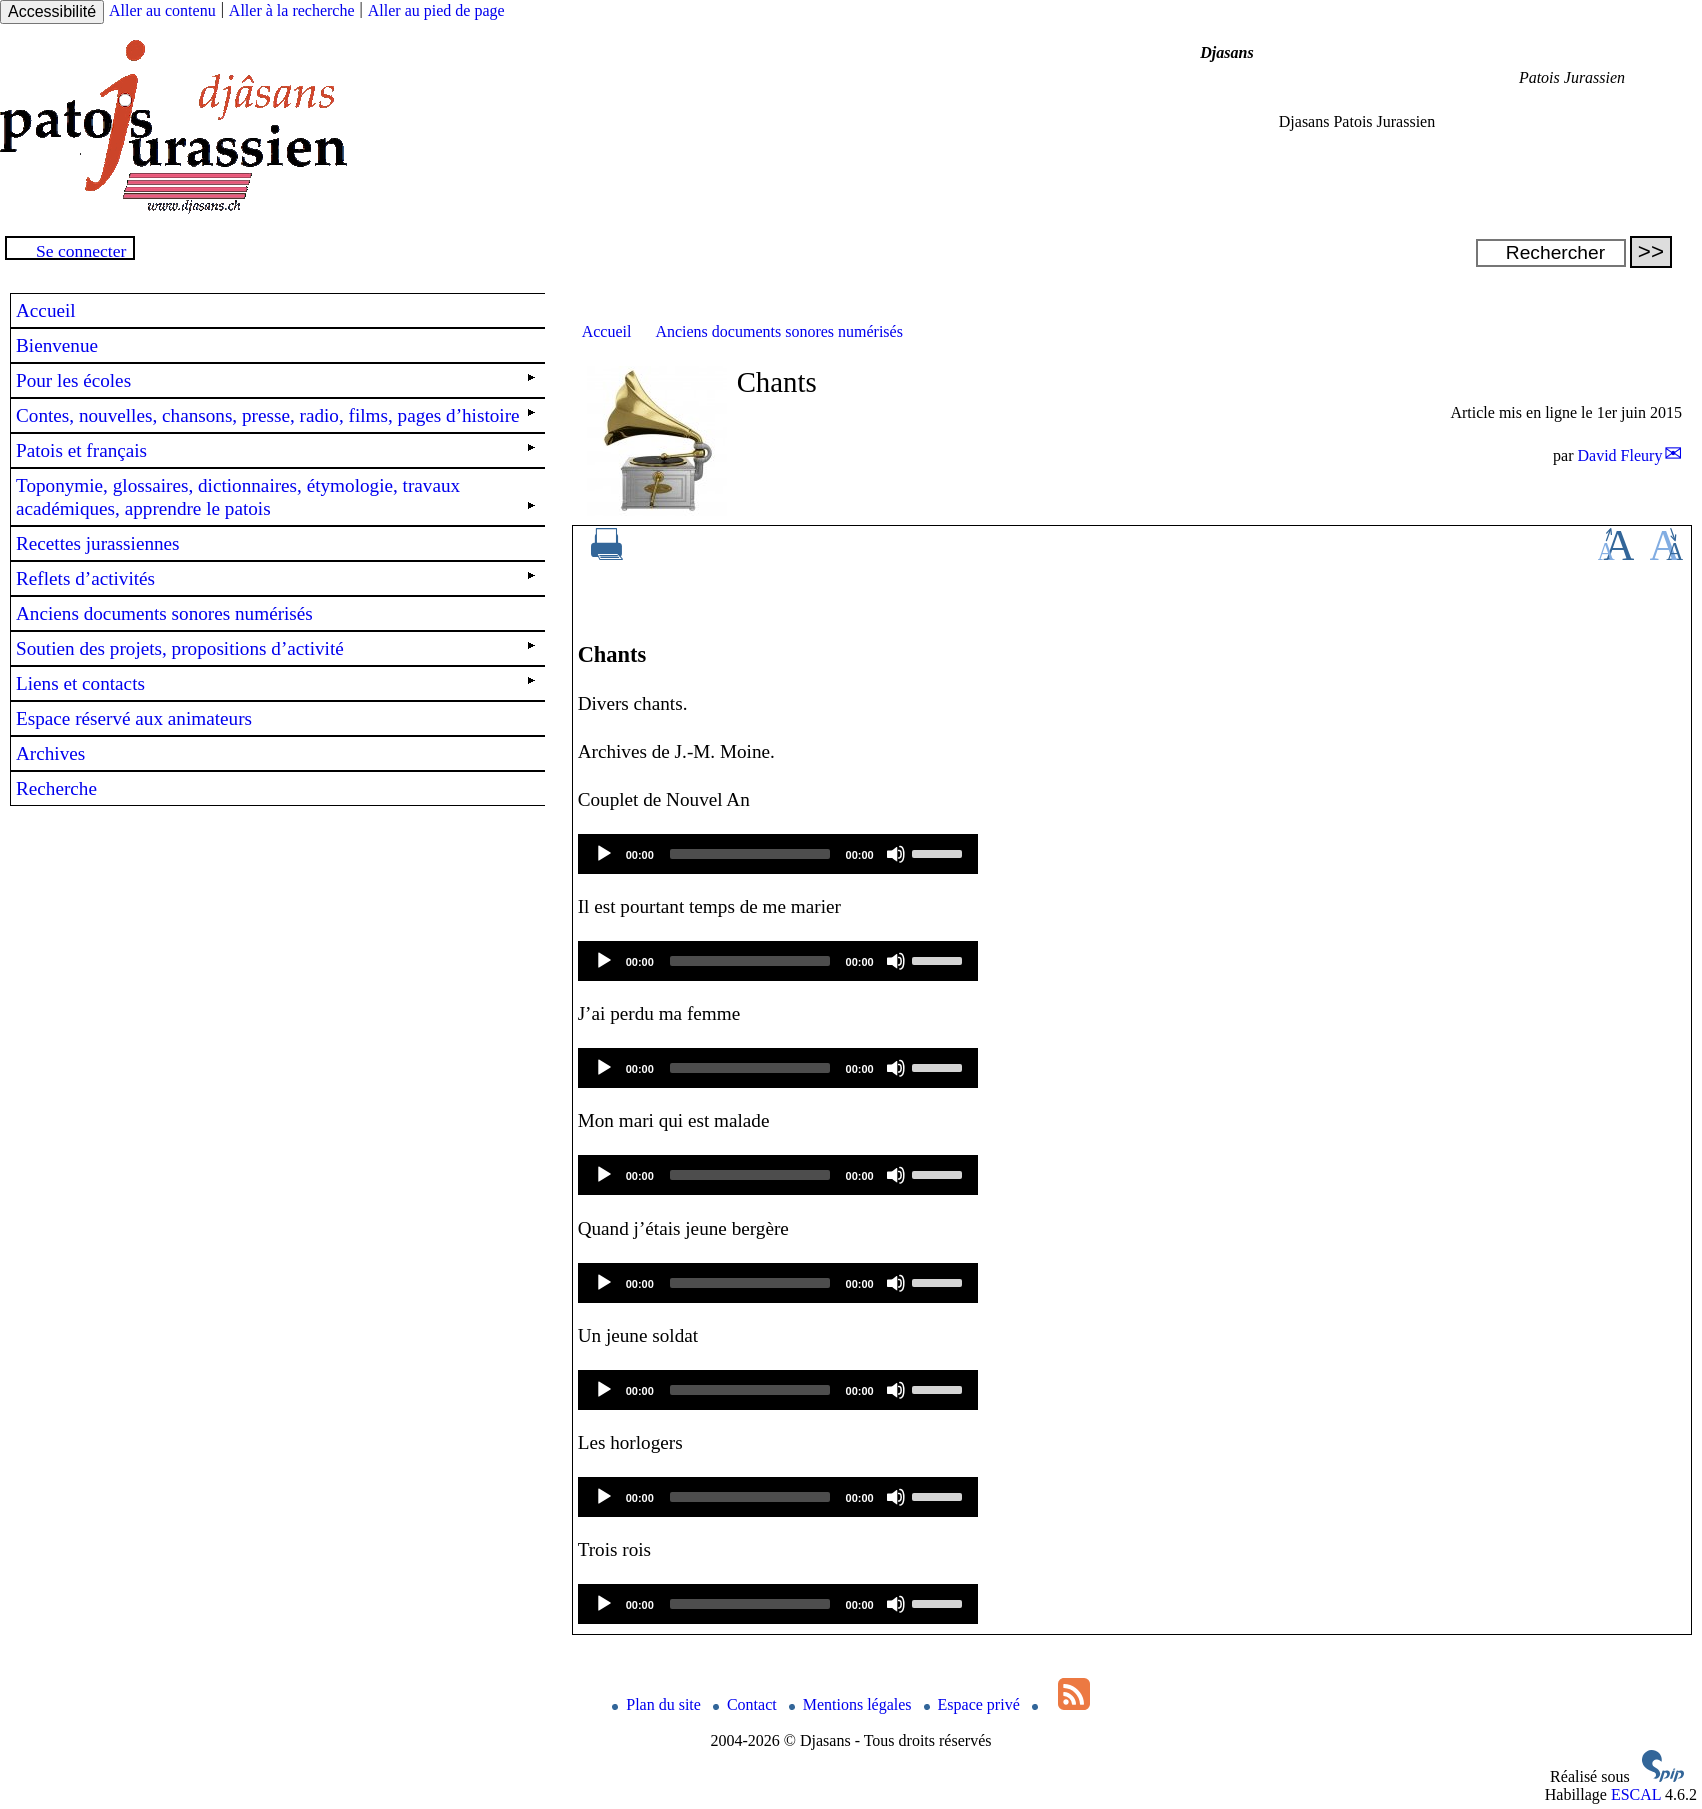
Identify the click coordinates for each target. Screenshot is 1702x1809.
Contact (747, 1704)
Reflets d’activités (275, 578)
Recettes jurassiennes (98, 543)
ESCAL (1636, 1794)
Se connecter (81, 251)
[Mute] (896, 854)
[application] (778, 854)
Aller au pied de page (436, 10)
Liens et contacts (275, 683)
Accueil (607, 331)
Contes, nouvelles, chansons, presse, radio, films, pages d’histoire (275, 415)
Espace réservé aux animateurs (134, 718)
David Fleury (1620, 455)
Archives (50, 753)
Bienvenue (57, 345)
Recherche (56, 788)
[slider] (750, 854)
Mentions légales (852, 1704)
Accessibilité (52, 11)
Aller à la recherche (292, 10)
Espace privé (974, 1704)
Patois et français (275, 450)
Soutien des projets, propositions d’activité (275, 648)
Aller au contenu (162, 10)
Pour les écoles (275, 380)
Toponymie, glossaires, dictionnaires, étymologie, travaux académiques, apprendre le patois (275, 497)
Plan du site (658, 1704)
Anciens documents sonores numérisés (779, 331)
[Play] (604, 854)
